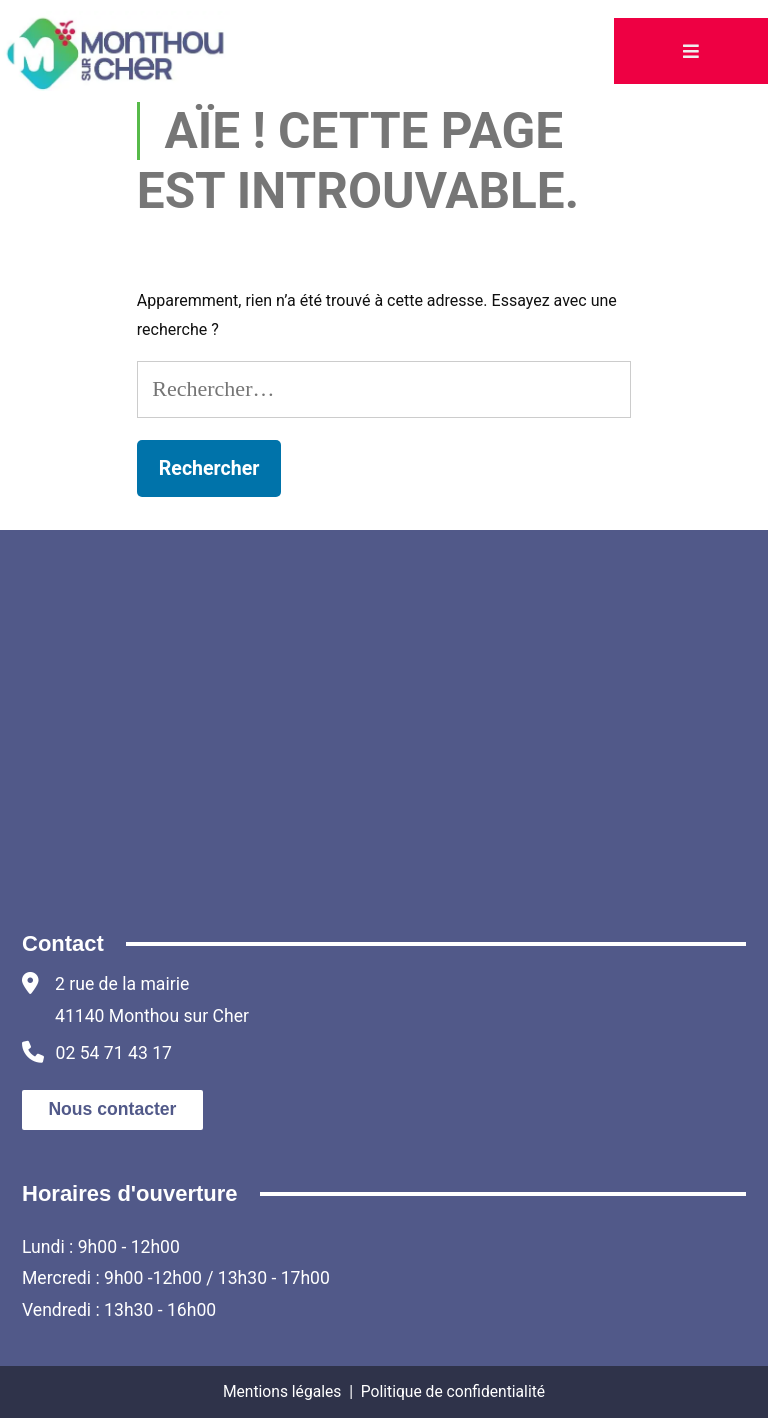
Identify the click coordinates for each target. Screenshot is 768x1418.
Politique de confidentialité (453, 1391)
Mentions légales (282, 1391)
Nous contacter (112, 1109)
